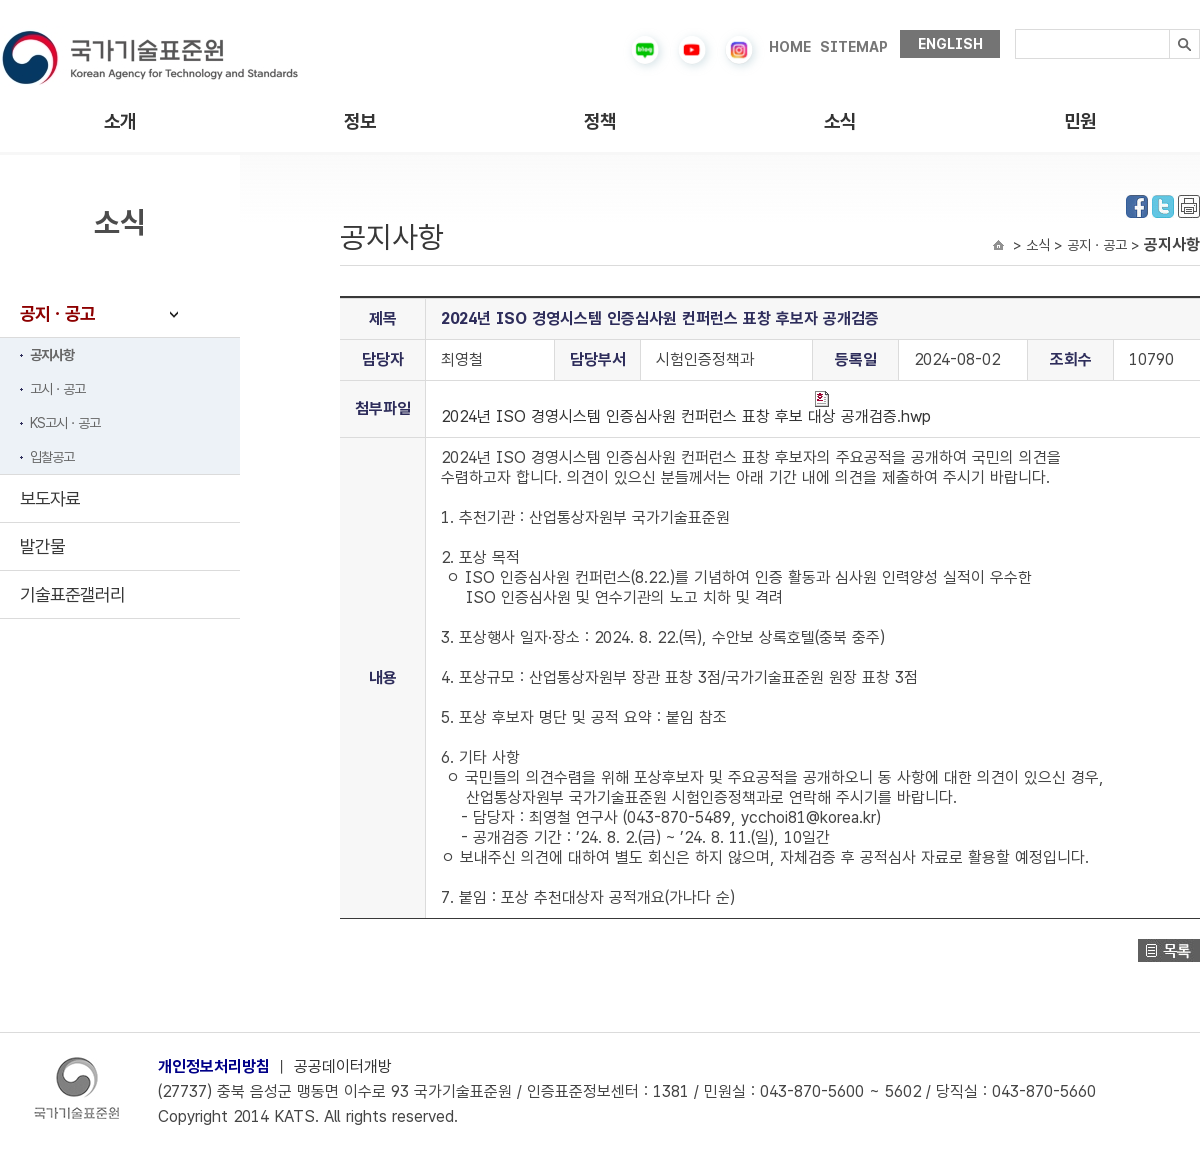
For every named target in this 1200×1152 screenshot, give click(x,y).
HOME (790, 47)
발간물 (42, 546)
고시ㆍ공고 (57, 389)
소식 (840, 121)
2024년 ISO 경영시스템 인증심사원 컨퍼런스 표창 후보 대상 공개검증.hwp (686, 408)
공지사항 (52, 355)
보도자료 (50, 498)
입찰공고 (52, 457)
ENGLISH (950, 44)
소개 (120, 121)
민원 (1080, 121)
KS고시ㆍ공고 (65, 423)
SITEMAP (854, 47)
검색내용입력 (1015, 29)
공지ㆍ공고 (57, 313)
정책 (600, 121)
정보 (360, 121)
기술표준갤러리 (72, 594)
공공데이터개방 (343, 1066)
